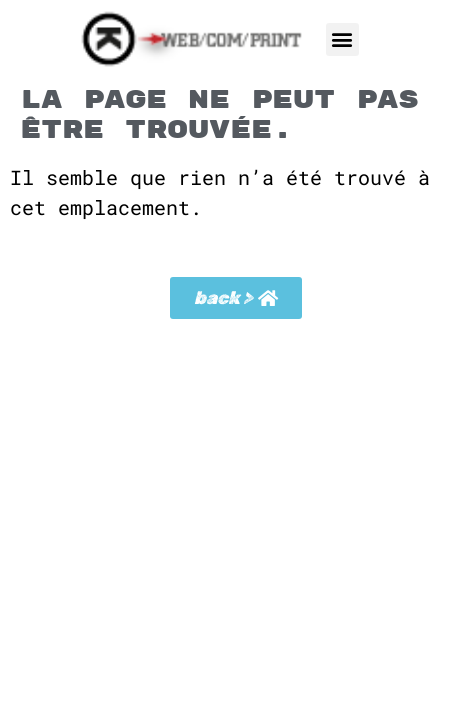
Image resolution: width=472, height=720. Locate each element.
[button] (342, 39)
